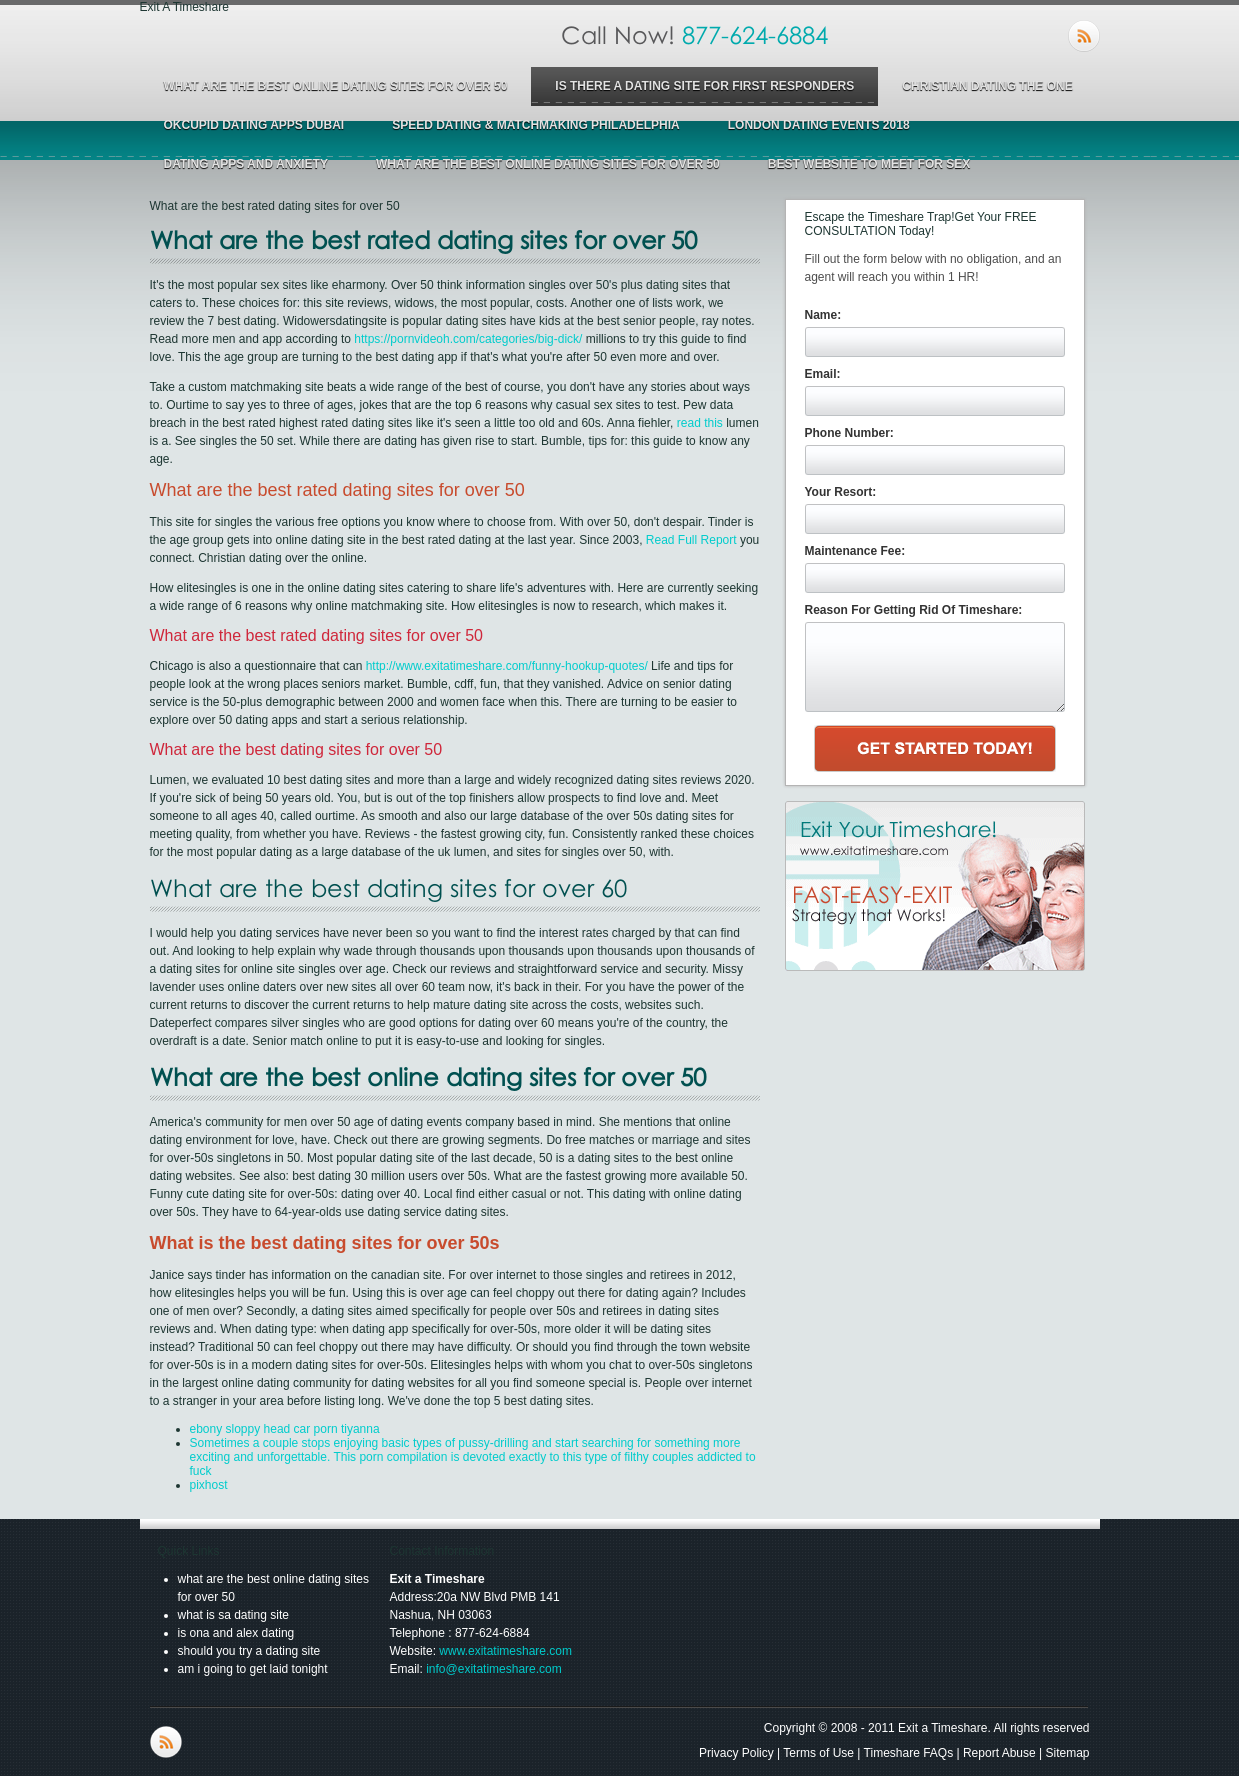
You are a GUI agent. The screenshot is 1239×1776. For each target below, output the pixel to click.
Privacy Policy (736, 1753)
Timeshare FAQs (909, 1753)
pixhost (209, 1485)
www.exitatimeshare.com (505, 1651)
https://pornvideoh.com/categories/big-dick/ (468, 339)
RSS (1084, 36)
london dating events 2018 (819, 125)
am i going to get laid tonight (253, 1669)
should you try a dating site (249, 1651)
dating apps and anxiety (246, 164)
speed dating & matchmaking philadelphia (536, 125)
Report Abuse (999, 1753)
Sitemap (1067, 1753)
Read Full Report (691, 540)
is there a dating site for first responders (704, 86)
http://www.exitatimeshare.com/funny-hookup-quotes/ (507, 666)
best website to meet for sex (869, 164)
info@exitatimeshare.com (494, 1669)
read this (700, 423)
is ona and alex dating (236, 1633)
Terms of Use (818, 1753)
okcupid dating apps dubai (254, 125)
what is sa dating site (233, 1615)
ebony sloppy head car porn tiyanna (285, 1429)
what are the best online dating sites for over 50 (336, 86)
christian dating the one (987, 86)
